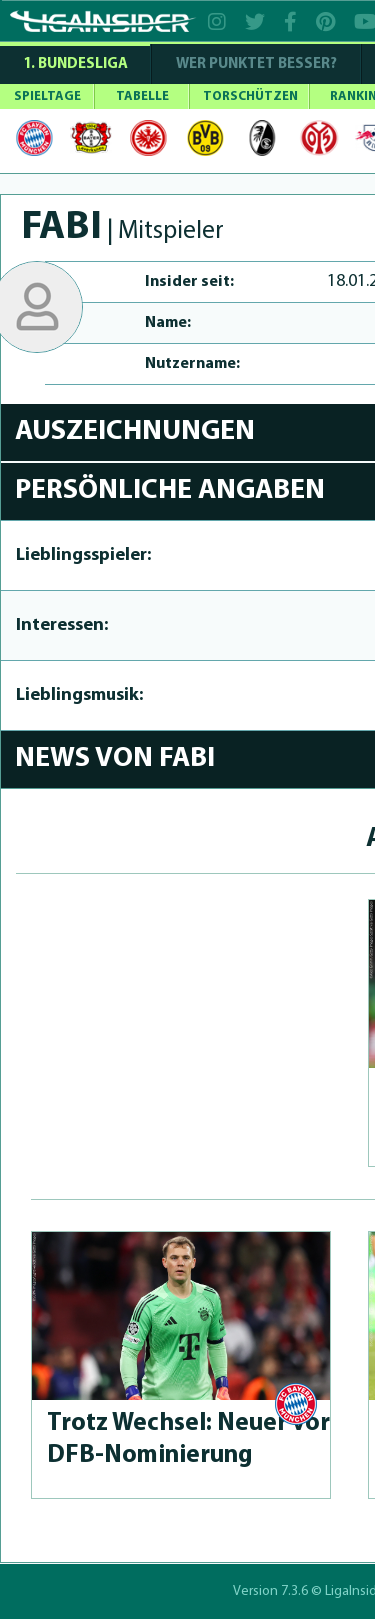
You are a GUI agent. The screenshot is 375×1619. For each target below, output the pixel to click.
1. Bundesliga (75, 64)
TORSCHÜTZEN (250, 96)
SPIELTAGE (47, 96)
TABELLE (142, 96)
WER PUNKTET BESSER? (256, 64)
